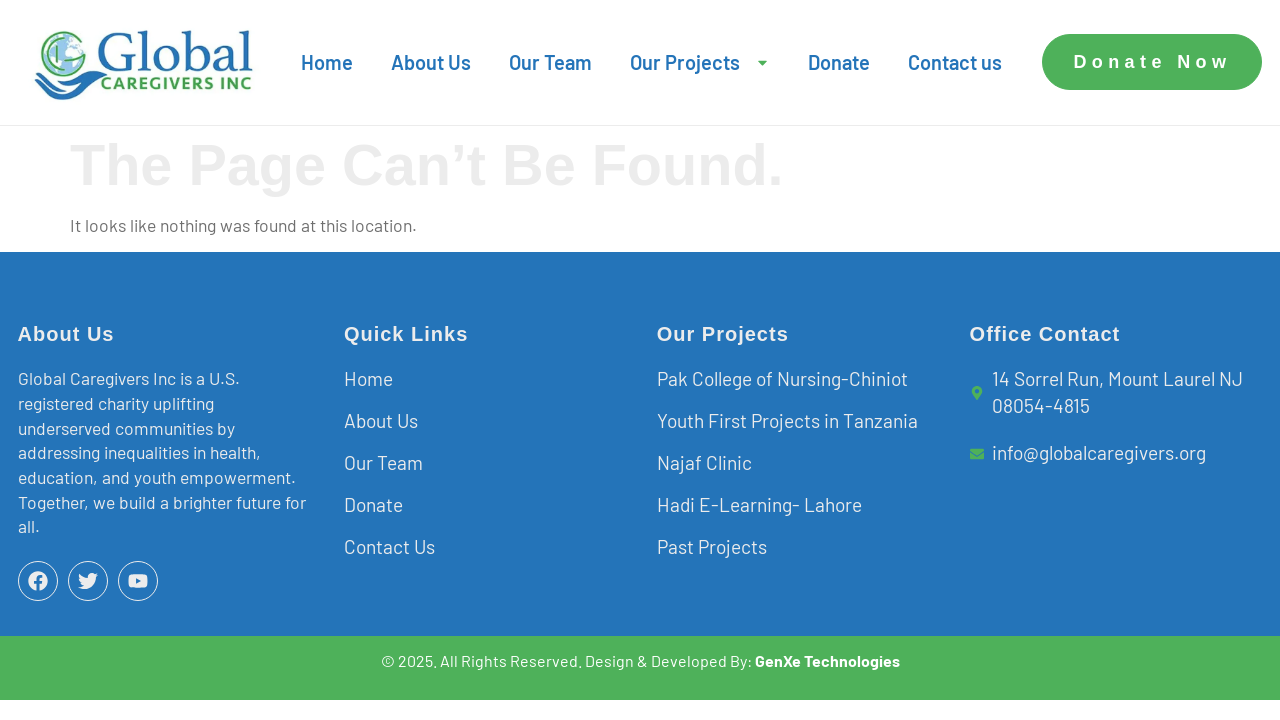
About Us (431, 62)
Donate (839, 62)
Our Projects (700, 62)
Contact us (955, 62)
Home (327, 62)
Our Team (550, 62)
